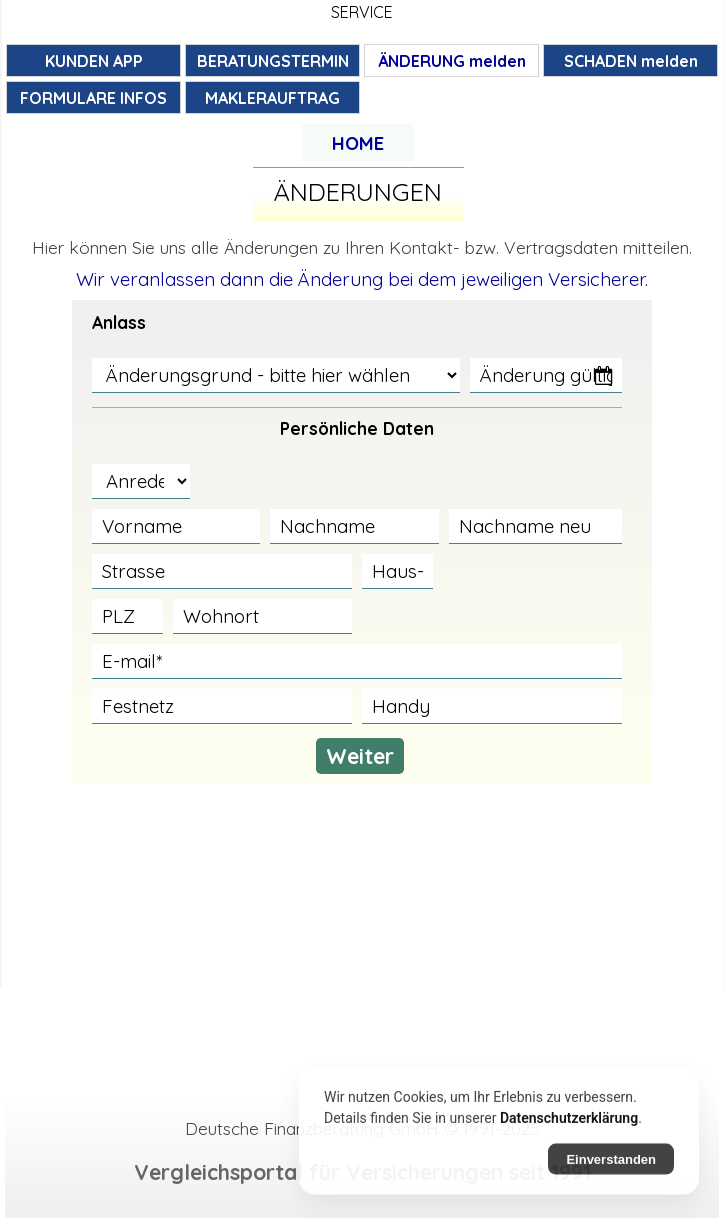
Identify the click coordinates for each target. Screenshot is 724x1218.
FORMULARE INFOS (93, 98)
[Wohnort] (262, 616)
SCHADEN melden (631, 61)
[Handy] (492, 706)
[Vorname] (176, 526)
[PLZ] (127, 616)
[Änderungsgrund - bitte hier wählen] (276, 375)
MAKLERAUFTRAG (272, 98)
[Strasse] (222, 571)
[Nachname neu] (536, 526)
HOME (358, 143)
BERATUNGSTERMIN (273, 61)
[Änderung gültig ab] (546, 375)
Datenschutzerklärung (569, 1126)
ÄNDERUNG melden (452, 61)
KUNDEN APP (94, 61)
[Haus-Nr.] (397, 571)
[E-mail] (357, 661)
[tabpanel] (358, 143)
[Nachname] (354, 526)
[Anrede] (141, 481)
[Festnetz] (222, 706)
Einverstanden (611, 1167)
